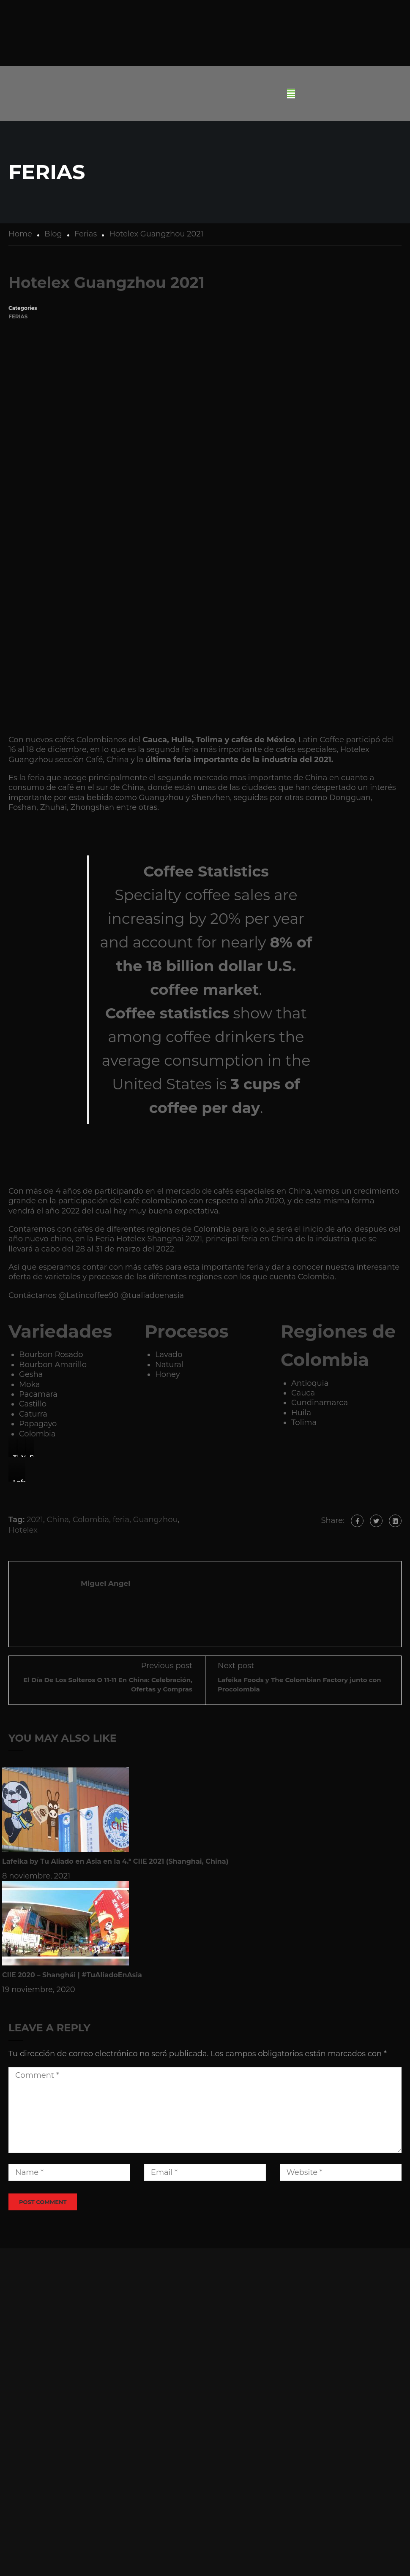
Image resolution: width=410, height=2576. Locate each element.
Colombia (91, 1519)
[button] (291, 93)
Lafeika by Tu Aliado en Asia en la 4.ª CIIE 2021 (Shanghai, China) (115, 1861)
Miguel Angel (105, 1583)
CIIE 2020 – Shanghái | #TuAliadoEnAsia (72, 1975)
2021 (35, 1519)
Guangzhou (155, 1519)
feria (121, 1519)
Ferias (17, 316)
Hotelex (23, 1530)
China (58, 1519)
